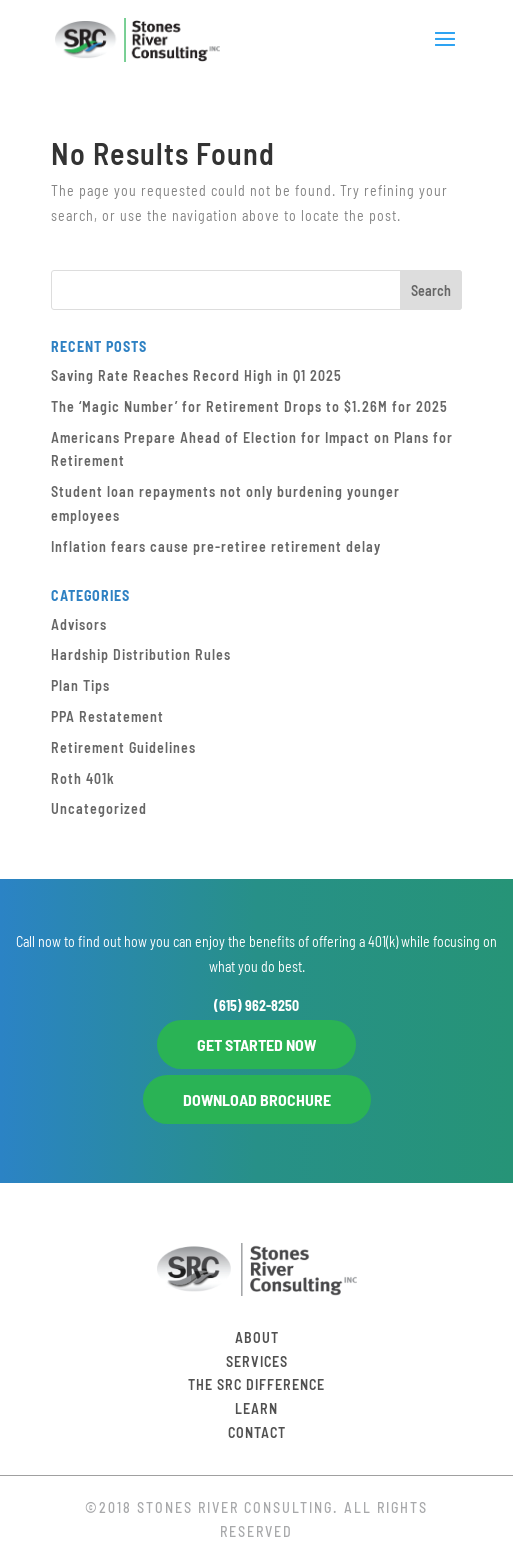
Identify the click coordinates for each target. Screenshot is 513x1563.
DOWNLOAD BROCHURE (257, 1099)
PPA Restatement (107, 716)
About (257, 1337)
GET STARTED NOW (256, 1044)
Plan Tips (80, 685)
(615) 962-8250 (256, 1005)
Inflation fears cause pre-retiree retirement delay (216, 546)
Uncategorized (99, 808)
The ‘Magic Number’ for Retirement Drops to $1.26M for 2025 (249, 406)
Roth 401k (83, 778)
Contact (257, 1432)
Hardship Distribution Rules (141, 654)
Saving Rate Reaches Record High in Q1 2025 (196, 375)
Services (257, 1361)
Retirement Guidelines (123, 747)
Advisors (79, 624)
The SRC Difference (256, 1384)
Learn (256, 1408)
